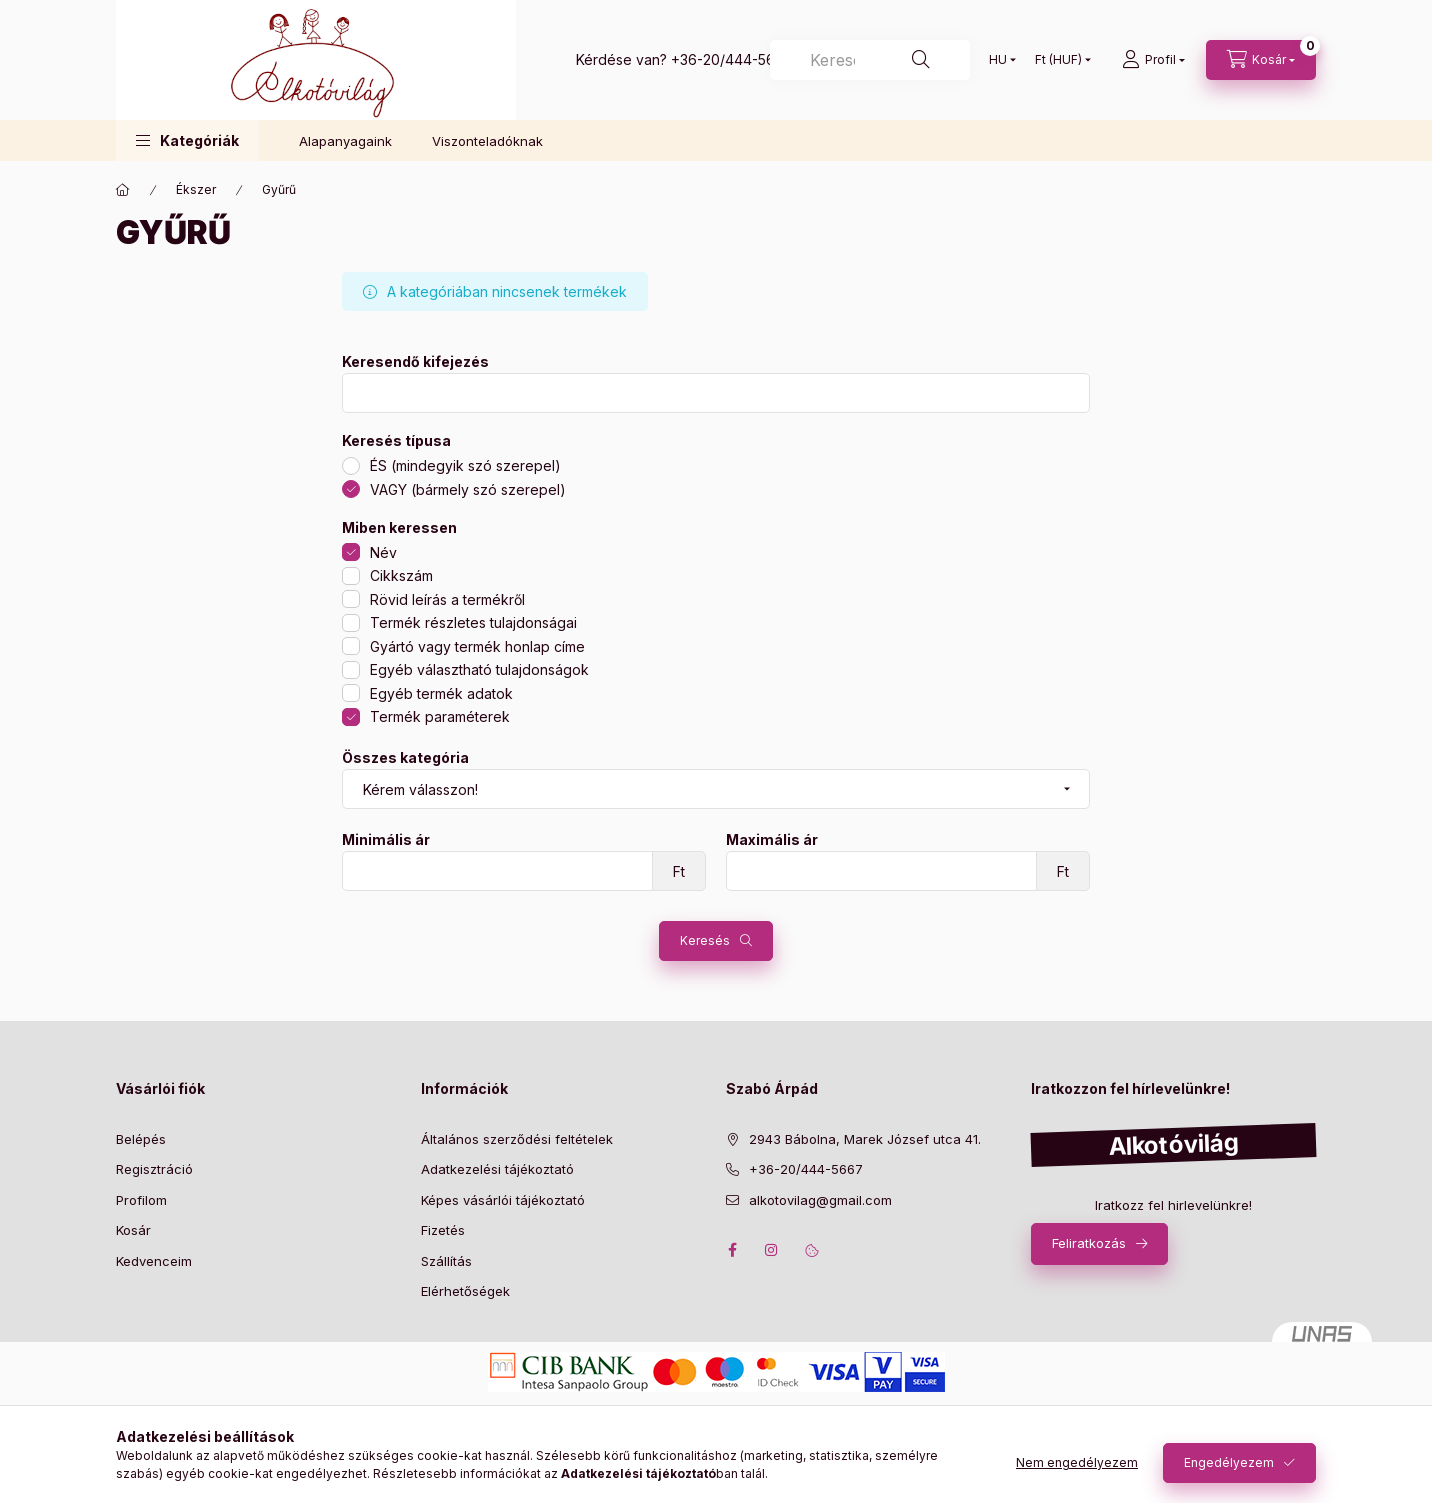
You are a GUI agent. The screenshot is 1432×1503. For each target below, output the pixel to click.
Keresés (705, 940)
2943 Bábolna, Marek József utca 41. (865, 1139)
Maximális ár (772, 840)
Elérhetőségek (465, 1291)
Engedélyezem (1229, 1462)
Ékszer (196, 189)
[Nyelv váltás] (998, 60)
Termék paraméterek (440, 716)
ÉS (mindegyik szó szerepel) (465, 465)
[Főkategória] (123, 190)
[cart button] (1261, 60)
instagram (772, 1250)
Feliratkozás (1089, 1243)
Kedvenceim (154, 1261)
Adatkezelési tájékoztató (497, 1169)
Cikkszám (401, 575)
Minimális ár (386, 840)
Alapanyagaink (345, 141)
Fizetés (443, 1230)
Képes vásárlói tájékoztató (503, 1200)
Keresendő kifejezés (415, 362)
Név (383, 552)
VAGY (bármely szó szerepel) (468, 489)
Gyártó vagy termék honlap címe (477, 646)
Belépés (141, 1139)
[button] (187, 140)
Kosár (133, 1230)
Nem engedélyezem (1077, 1462)
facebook (732, 1250)
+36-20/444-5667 (732, 59)
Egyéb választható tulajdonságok (479, 669)
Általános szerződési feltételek (517, 1139)
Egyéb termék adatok (441, 693)
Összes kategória (405, 758)
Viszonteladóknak (487, 141)
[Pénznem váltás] (1058, 60)
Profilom (141, 1200)
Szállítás (446, 1261)
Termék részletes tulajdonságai (473, 622)
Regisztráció (154, 1169)
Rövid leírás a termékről (447, 599)
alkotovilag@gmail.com (820, 1200)
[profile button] (1153, 60)
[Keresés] (870, 60)
